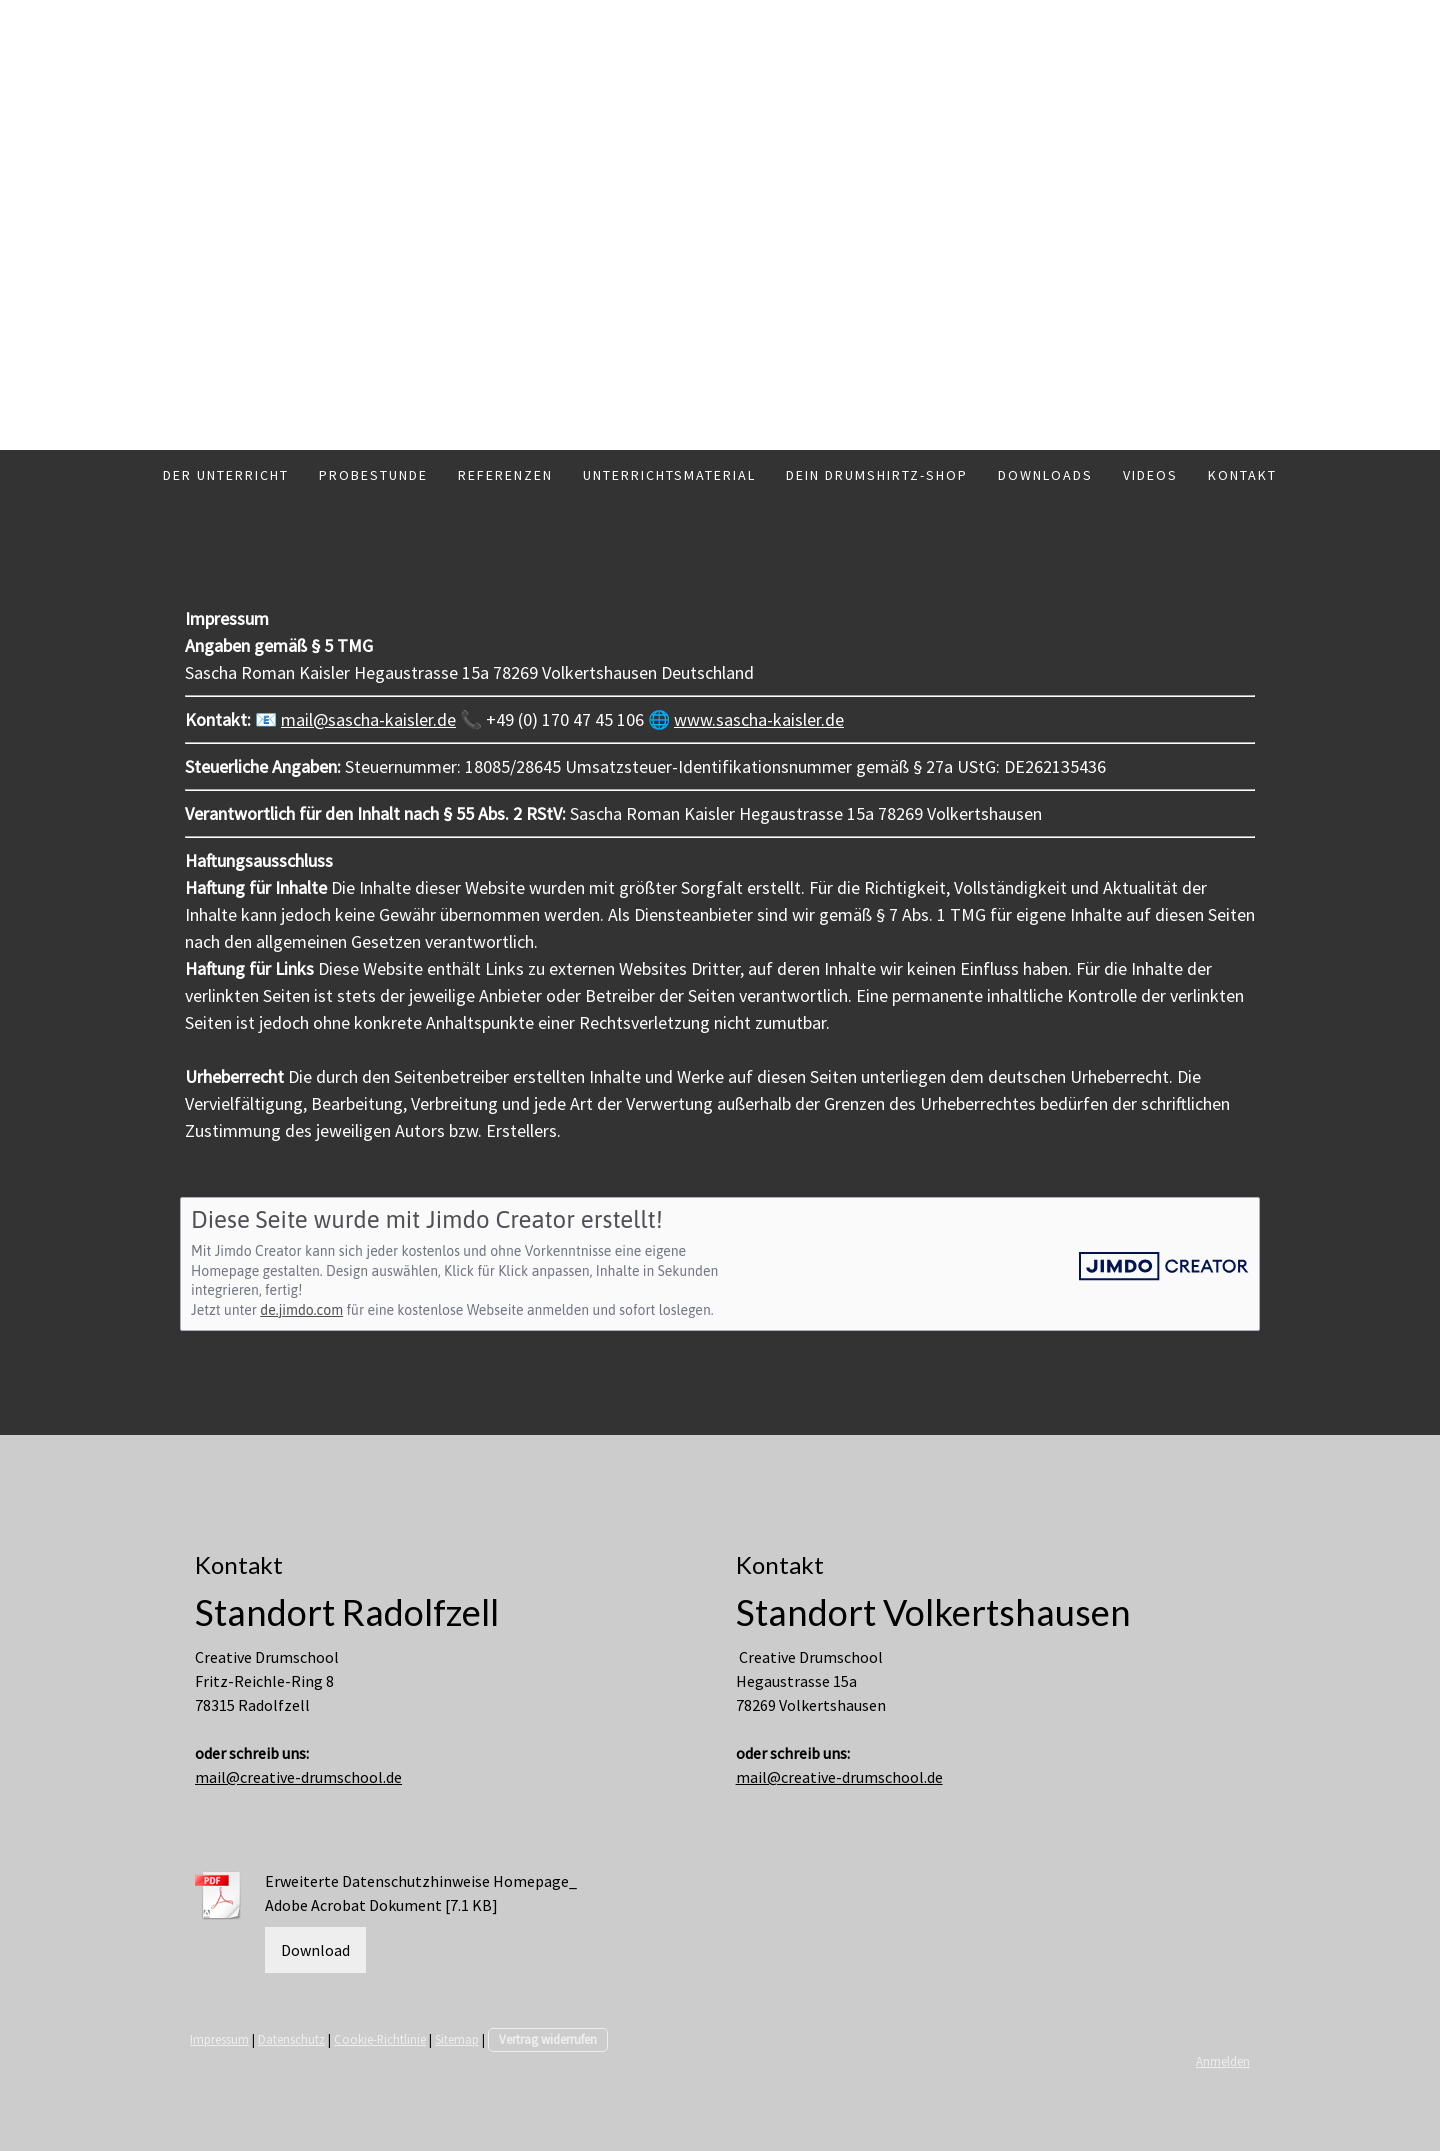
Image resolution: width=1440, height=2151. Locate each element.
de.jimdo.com (301, 1310)
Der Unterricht (226, 475)
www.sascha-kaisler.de (759, 719)
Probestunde (373, 475)
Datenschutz (291, 2039)
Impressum (219, 2039)
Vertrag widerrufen (548, 2039)
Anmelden (1223, 2061)
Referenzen (505, 475)
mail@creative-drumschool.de (298, 1777)
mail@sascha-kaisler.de (368, 719)
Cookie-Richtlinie (380, 2039)
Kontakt (1242, 475)
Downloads (1045, 475)
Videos (1150, 475)
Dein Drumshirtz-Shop (877, 475)
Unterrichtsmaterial (669, 475)
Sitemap (457, 2039)
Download (315, 1950)
